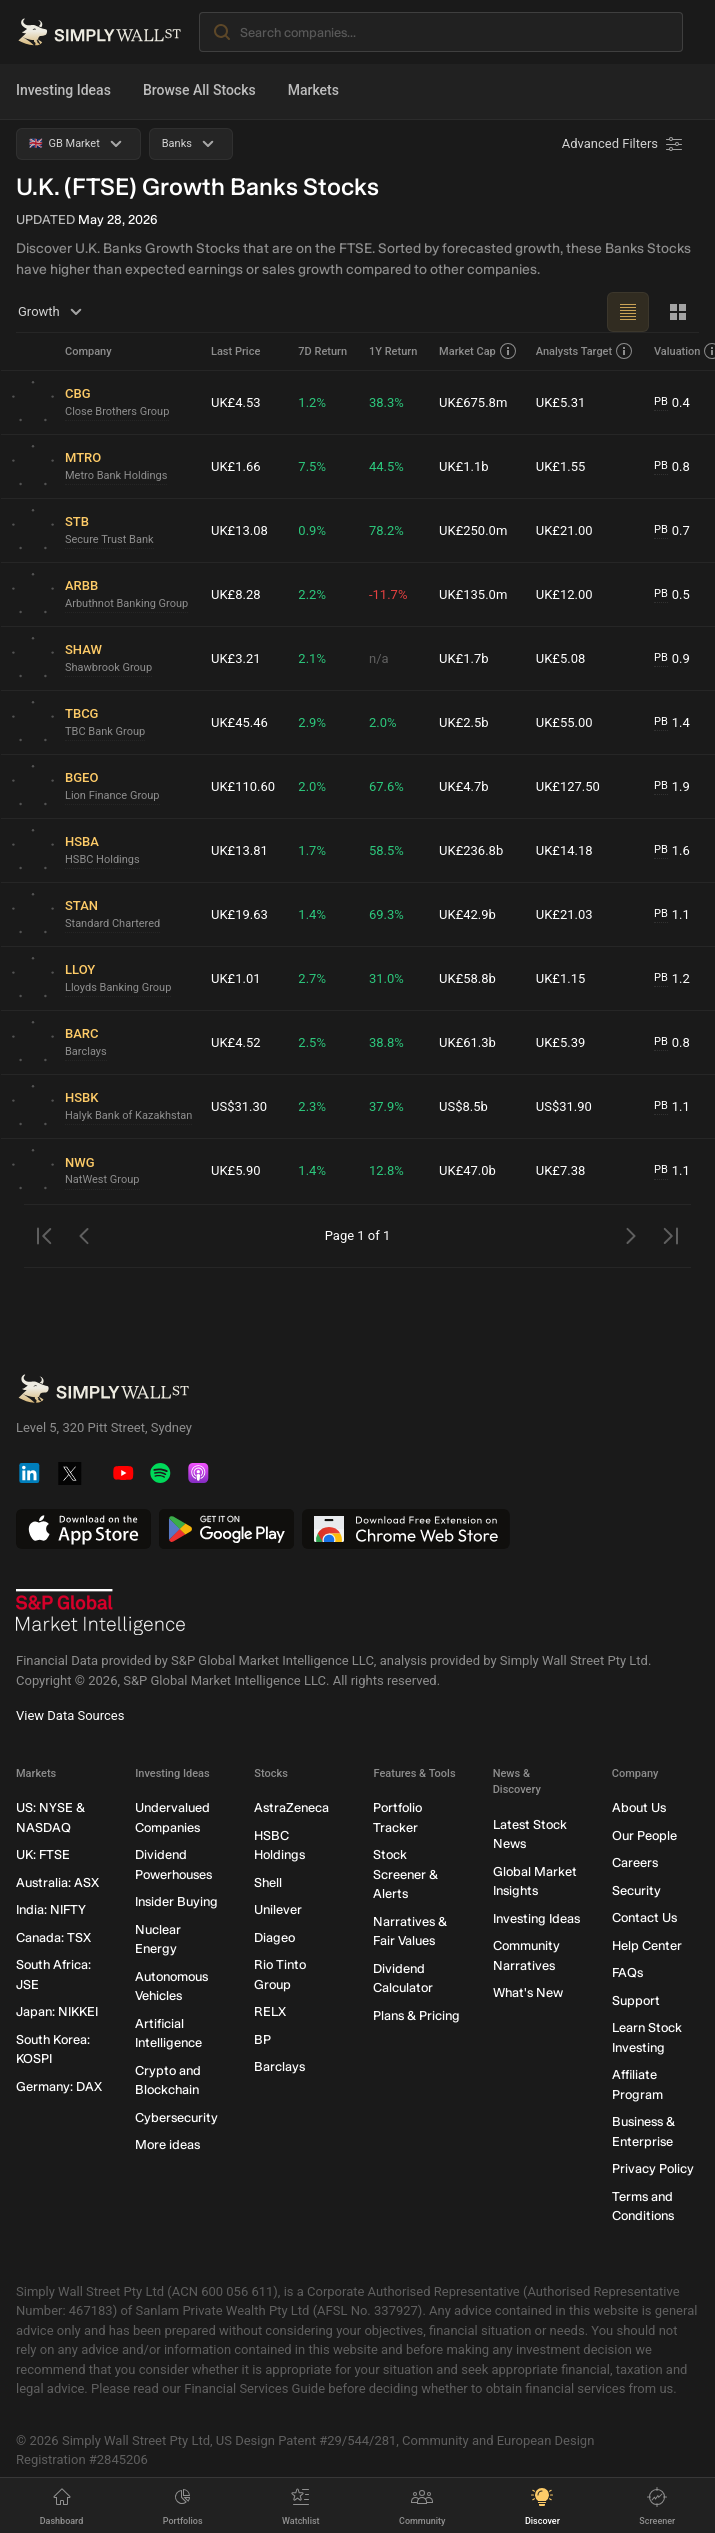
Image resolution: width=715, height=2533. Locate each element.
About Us (639, 1807)
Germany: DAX (59, 2086)
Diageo (274, 1937)
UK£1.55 (561, 466)
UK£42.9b (467, 914)
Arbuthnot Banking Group (126, 603)
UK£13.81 (239, 850)
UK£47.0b (467, 1170)
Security (636, 1890)
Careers (635, 1862)
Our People (644, 1835)
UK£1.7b (464, 658)
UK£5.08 (561, 658)
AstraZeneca (291, 1807)
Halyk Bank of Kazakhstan (128, 1115)
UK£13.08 (239, 530)
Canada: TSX (53, 1937)
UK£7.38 (561, 1170)
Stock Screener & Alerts (405, 1874)
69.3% (386, 914)
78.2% (386, 530)
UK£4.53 (236, 402)
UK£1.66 (236, 466)
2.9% (312, 722)
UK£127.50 (568, 786)
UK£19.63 (239, 914)
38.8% (386, 1042)
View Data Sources (70, 1715)
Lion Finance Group (112, 795)
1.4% (312, 914)
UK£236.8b (471, 850)
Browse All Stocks (199, 90)
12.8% (386, 1170)
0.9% (312, 530)
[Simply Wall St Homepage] (99, 32)
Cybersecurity (176, 2117)
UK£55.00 (564, 722)
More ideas (167, 2144)
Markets (313, 90)
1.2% (312, 402)
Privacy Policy (653, 2168)
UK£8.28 (236, 594)
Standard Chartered (112, 923)
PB (661, 401)
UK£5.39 (561, 1042)
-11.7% (388, 594)
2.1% (312, 658)
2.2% (312, 594)
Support (636, 2000)
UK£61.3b (467, 1042)
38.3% (386, 402)
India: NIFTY (51, 1909)
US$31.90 (564, 1106)
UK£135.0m (473, 594)
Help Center (647, 1945)
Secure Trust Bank (109, 539)
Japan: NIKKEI (57, 2011)
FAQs (627, 1972)
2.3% (312, 1106)
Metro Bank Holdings (116, 475)
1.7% (312, 850)
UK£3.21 (236, 658)
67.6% (386, 786)
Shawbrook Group (108, 667)
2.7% (312, 978)
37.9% (386, 1106)
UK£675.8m (473, 402)
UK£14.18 (564, 850)
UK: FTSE (43, 1854)
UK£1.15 (561, 978)
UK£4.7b (464, 786)
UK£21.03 (564, 914)
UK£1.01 (236, 978)
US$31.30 (239, 1106)
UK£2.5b (464, 722)
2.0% (383, 722)
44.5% (386, 466)
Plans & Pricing (416, 2015)
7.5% (312, 466)
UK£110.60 (243, 786)
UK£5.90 (236, 1170)
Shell (268, 1882)
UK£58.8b (467, 978)
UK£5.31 (561, 402)
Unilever (278, 1909)
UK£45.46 (239, 722)
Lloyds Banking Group (118, 987)
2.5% (312, 1042)
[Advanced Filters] (624, 144)
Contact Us (644, 1917)
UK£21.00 (564, 530)
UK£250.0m (473, 530)
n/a (379, 658)
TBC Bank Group (105, 731)
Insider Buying (176, 1901)
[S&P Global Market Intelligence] (101, 1612)
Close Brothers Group (117, 411)
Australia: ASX (57, 1882)
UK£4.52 (236, 1042)
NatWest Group (102, 1179)
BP (262, 2039)
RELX (270, 2011)
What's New (528, 1992)
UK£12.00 (564, 594)
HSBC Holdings (102, 859)
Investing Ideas (63, 90)
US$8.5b (463, 1106)
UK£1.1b (464, 466)
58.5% (386, 850)
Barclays (86, 1051)
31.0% (386, 978)
